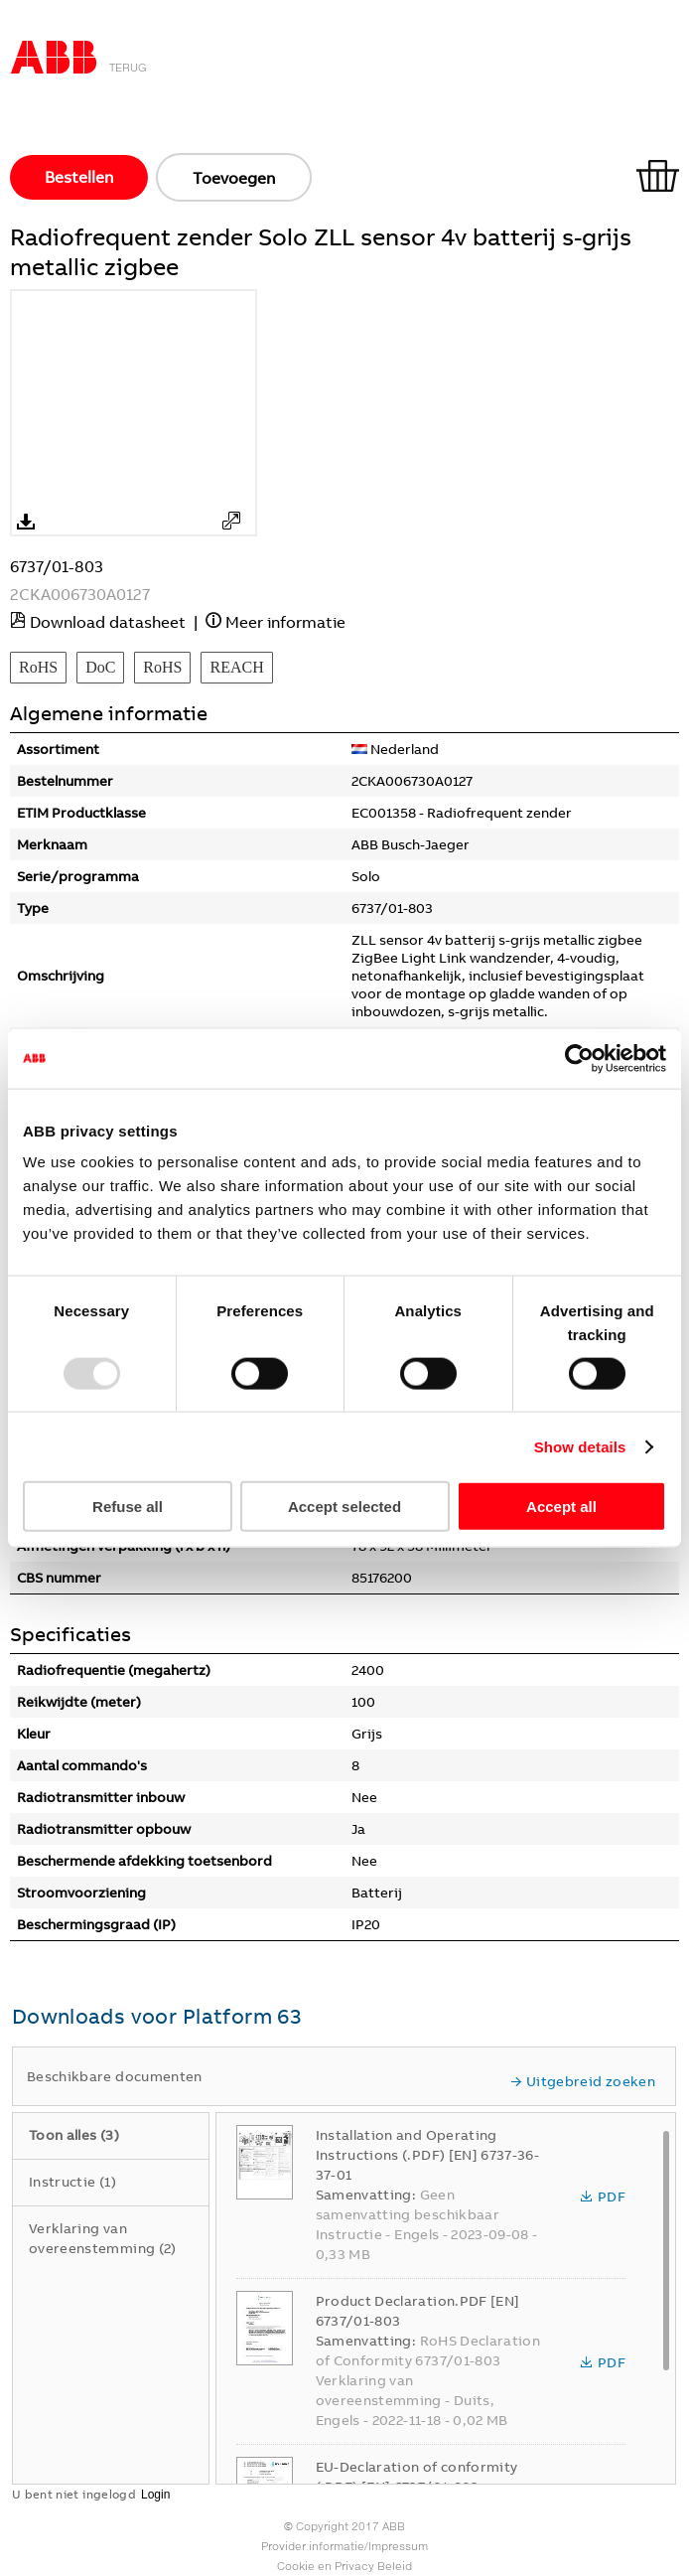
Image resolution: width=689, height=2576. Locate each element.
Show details (580, 1446)
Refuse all (127, 1506)
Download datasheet (108, 622)
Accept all (561, 1506)
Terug (128, 68)
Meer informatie (285, 622)
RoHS (38, 667)
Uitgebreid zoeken (582, 2081)
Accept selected (344, 1506)
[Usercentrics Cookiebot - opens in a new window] (579, 1058)
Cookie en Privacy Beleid (344, 2566)
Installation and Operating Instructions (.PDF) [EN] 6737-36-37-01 (428, 2155)
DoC (100, 667)
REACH (236, 667)
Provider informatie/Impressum (344, 2546)
